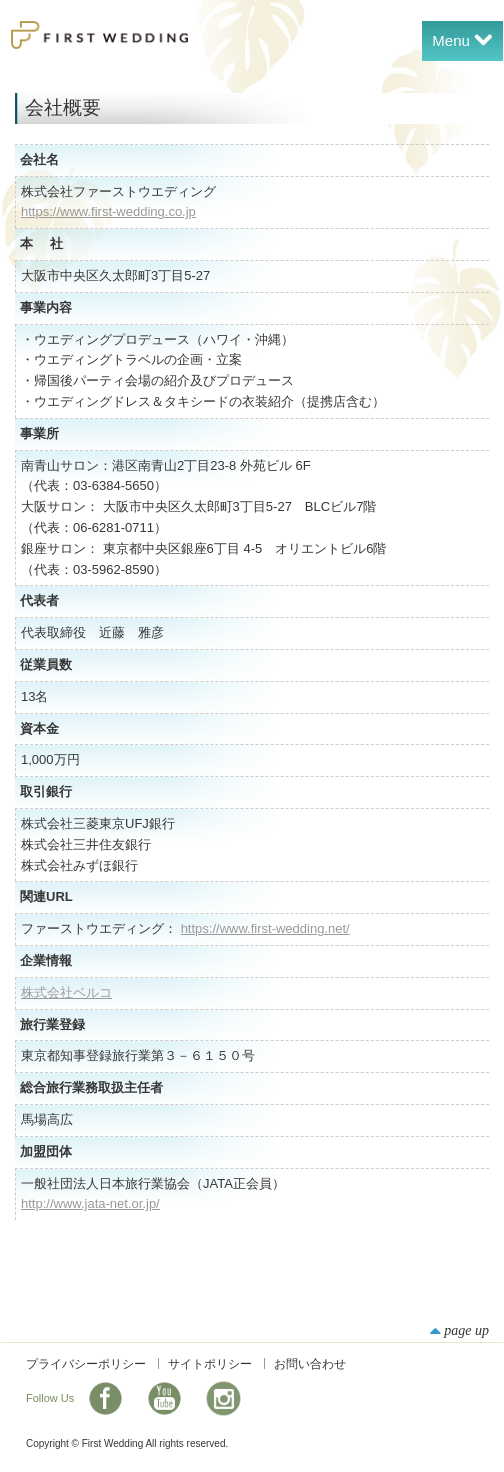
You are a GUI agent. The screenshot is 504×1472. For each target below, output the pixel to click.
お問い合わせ (310, 1364)
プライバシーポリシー (86, 1364)
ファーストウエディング (99, 35)
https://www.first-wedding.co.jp (108, 211)
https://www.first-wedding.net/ (265, 928)
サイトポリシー (210, 1364)
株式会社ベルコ (66, 992)
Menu (462, 39)
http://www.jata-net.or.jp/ (90, 1203)
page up (459, 1330)
